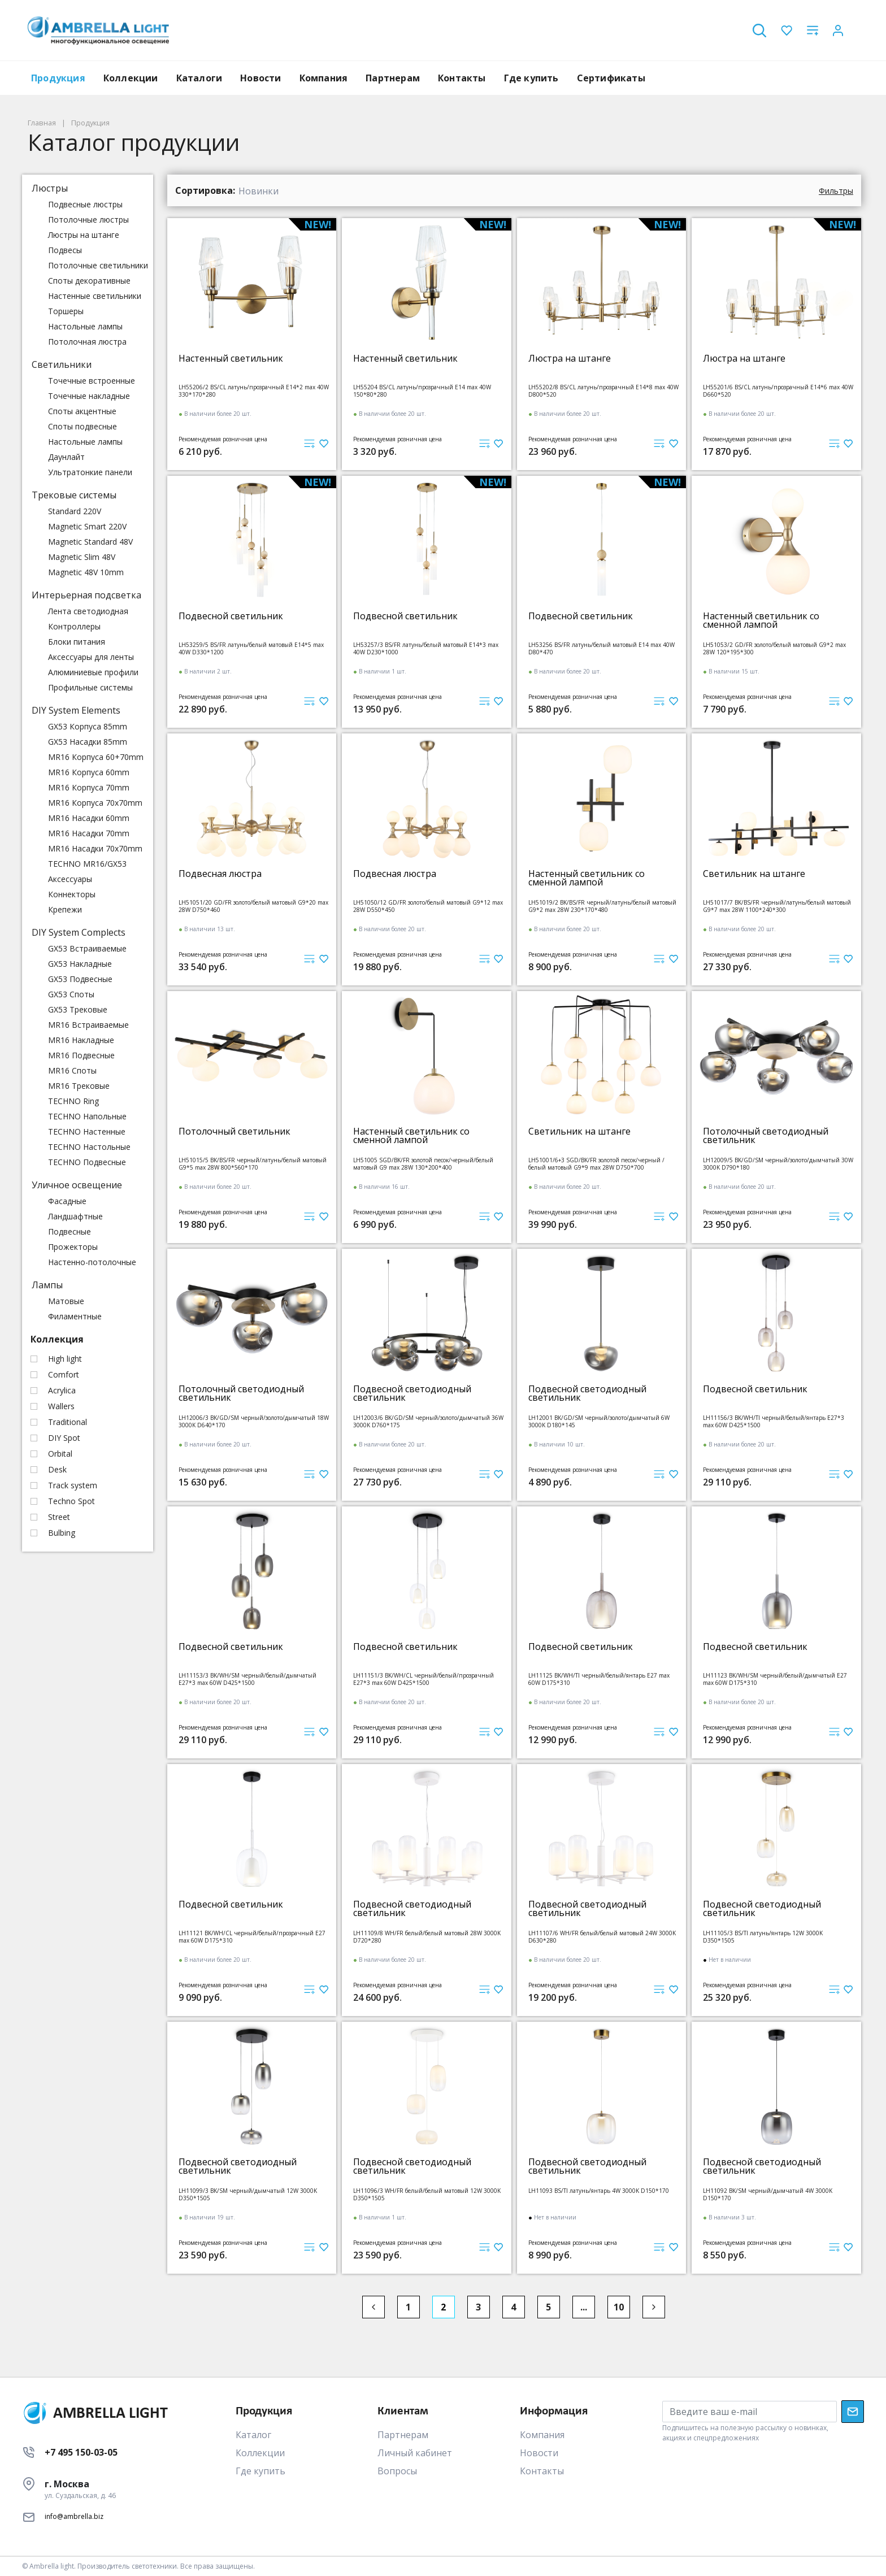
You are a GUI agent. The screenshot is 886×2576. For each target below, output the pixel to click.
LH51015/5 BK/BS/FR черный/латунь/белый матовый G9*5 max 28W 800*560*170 (253, 1164)
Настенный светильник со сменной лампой (761, 620)
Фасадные (67, 1201)
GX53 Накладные (80, 963)
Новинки (258, 191)
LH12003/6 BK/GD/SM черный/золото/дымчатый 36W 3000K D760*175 (428, 1421)
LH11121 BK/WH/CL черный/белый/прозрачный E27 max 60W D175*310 (252, 1937)
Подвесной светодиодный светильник (412, 1393)
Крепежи (65, 909)
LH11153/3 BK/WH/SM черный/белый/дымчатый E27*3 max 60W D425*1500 (247, 1679)
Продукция (58, 78)
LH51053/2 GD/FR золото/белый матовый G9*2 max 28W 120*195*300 (774, 648)
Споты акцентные (82, 411)
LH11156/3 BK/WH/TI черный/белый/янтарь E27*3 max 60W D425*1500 (773, 1421)
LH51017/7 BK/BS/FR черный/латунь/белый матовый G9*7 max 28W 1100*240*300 (777, 906)
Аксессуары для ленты (91, 656)
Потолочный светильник (234, 1131)
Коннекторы (71, 894)
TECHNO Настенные (86, 1131)
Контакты (462, 78)
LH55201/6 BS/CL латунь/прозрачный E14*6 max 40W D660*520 (778, 391)
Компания (323, 78)
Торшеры (66, 311)
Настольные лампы (85, 326)
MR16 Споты (72, 1070)
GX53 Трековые (77, 1009)
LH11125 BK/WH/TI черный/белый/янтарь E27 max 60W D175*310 (599, 1679)
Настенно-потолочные (92, 1262)
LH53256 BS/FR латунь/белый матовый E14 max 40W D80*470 (601, 648)
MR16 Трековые (79, 1085)
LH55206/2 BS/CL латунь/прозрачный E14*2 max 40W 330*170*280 (254, 391)
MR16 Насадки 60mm (88, 818)
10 (619, 2307)
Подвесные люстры (85, 204)
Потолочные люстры (88, 219)
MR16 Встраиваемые (88, 1024)
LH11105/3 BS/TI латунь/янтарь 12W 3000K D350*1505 (763, 1937)
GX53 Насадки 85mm (87, 741)
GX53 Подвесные (80, 979)
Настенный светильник (231, 358)
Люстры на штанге (83, 234)
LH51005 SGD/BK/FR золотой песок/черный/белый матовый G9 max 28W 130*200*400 (423, 1164)
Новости (260, 78)
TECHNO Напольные (87, 1116)
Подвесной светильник (231, 616)
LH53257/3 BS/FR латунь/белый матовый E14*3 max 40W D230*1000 (425, 648)
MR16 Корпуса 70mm (88, 787)
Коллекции (130, 78)
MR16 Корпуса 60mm (88, 772)
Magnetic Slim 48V (81, 556)
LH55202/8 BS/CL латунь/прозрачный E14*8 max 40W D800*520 (603, 391)
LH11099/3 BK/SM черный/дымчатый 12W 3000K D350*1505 (248, 2194)
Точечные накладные (89, 395)
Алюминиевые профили (93, 672)
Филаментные (75, 1316)
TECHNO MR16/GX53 (87, 863)
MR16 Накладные (81, 1040)
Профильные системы (90, 687)
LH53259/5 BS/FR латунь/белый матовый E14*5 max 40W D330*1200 (251, 648)
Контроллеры (74, 626)
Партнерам (393, 78)
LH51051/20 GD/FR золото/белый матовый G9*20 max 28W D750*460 (253, 906)
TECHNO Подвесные (87, 1162)
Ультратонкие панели (90, 472)
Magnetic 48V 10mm (86, 572)
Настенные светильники (94, 295)
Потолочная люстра (87, 341)
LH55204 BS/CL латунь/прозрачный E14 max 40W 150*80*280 (422, 391)
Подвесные (69, 1231)
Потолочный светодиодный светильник (765, 1135)
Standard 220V (74, 511)
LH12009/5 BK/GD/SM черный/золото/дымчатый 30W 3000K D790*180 (778, 1164)
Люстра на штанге (569, 358)
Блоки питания (76, 641)
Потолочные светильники (98, 265)
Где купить (531, 78)
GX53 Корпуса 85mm (87, 726)
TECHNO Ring (73, 1101)
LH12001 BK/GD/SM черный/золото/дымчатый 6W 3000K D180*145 (599, 1421)
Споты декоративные (89, 280)
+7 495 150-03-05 (81, 2452)
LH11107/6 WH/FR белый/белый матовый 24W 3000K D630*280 (602, 1937)
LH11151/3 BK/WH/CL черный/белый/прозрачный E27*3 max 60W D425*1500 (423, 1679)
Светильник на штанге (754, 874)
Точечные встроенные (91, 380)
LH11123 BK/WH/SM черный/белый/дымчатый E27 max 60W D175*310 (775, 1679)
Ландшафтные (75, 1216)
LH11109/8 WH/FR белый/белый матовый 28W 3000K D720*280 (427, 1937)
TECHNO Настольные (89, 1146)
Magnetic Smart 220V (87, 526)
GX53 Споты (71, 994)
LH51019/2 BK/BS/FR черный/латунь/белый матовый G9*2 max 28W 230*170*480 (602, 906)
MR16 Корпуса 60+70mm (96, 756)
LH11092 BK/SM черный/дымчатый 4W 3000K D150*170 (767, 2194)
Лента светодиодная (88, 611)
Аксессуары (70, 879)
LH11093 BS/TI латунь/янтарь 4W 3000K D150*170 (598, 2191)
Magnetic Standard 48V (90, 541)
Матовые (66, 1301)
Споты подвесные (82, 426)
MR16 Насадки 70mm (88, 833)
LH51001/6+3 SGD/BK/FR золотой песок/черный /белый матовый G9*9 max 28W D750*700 (596, 1164)
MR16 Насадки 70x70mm (95, 848)
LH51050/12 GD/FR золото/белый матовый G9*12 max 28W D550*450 (428, 906)
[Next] (653, 2307)
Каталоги (199, 78)
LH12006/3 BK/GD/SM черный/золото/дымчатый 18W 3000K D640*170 (254, 1421)
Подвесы (65, 250)
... (583, 2307)
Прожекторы (73, 1246)
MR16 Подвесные (81, 1055)
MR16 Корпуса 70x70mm (95, 802)
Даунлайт (66, 456)
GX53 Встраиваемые (87, 948)
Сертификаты (611, 78)
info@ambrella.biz (74, 2516)
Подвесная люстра (220, 874)
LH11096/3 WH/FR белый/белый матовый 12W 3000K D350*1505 (427, 2194)
